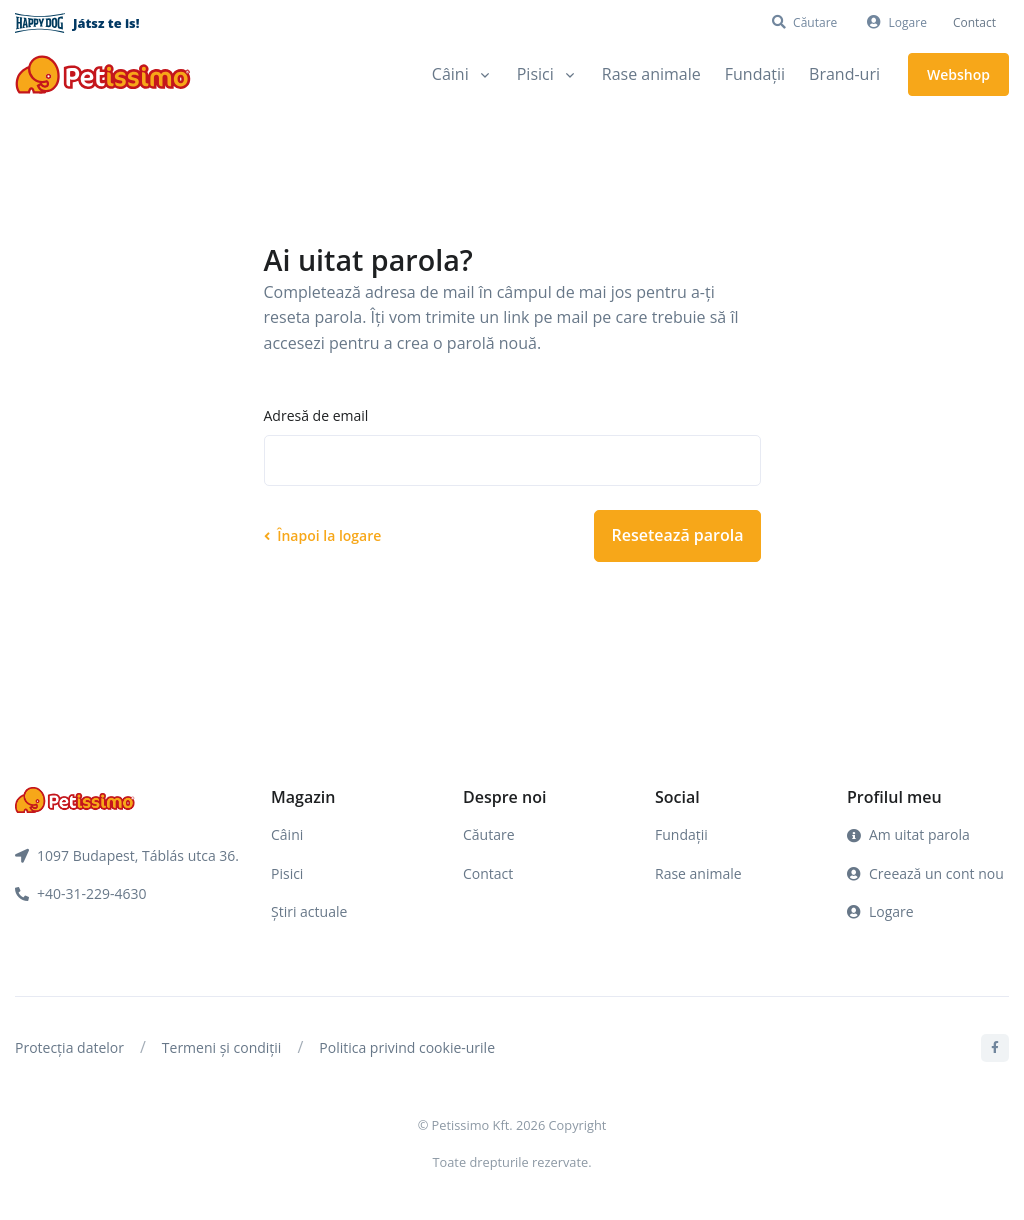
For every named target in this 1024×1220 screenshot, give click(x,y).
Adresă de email (316, 415)
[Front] (103, 74)
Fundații (755, 74)
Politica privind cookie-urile (407, 1047)
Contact (974, 22)
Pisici (287, 873)
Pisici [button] (535, 74)
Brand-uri (844, 74)
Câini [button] (450, 74)
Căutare (489, 834)
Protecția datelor (69, 1047)
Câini (287, 834)
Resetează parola (677, 535)
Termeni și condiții (222, 1047)
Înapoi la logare (323, 535)
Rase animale (651, 74)
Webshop (958, 74)
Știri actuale (309, 911)
